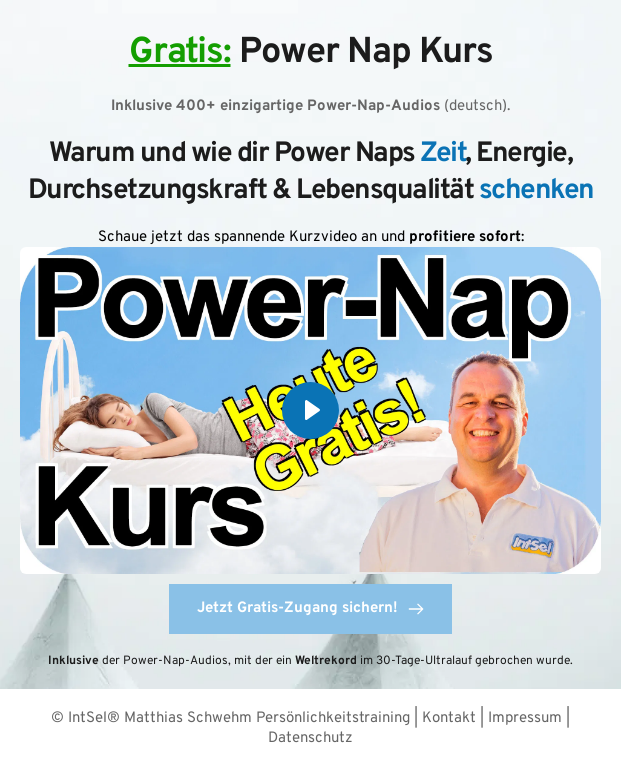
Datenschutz (310, 738)
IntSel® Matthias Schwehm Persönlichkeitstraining (239, 718)
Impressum (527, 718)
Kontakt (451, 718)
